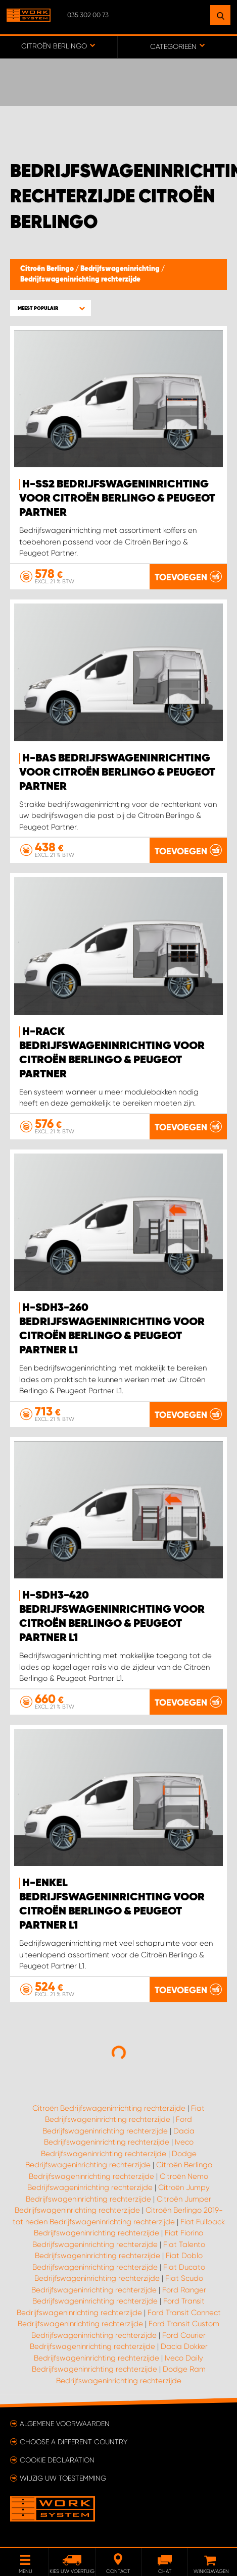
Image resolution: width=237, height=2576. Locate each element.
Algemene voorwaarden (65, 2424)
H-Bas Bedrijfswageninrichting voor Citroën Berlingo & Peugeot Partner (117, 772)
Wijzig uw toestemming (63, 2478)
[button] (50, 308)
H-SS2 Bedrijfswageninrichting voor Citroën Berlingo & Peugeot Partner (117, 498)
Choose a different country (73, 2442)
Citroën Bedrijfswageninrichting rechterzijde (108, 2108)
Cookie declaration (57, 2460)
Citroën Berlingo (47, 268)
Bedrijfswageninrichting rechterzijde (80, 279)
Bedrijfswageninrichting (120, 268)
